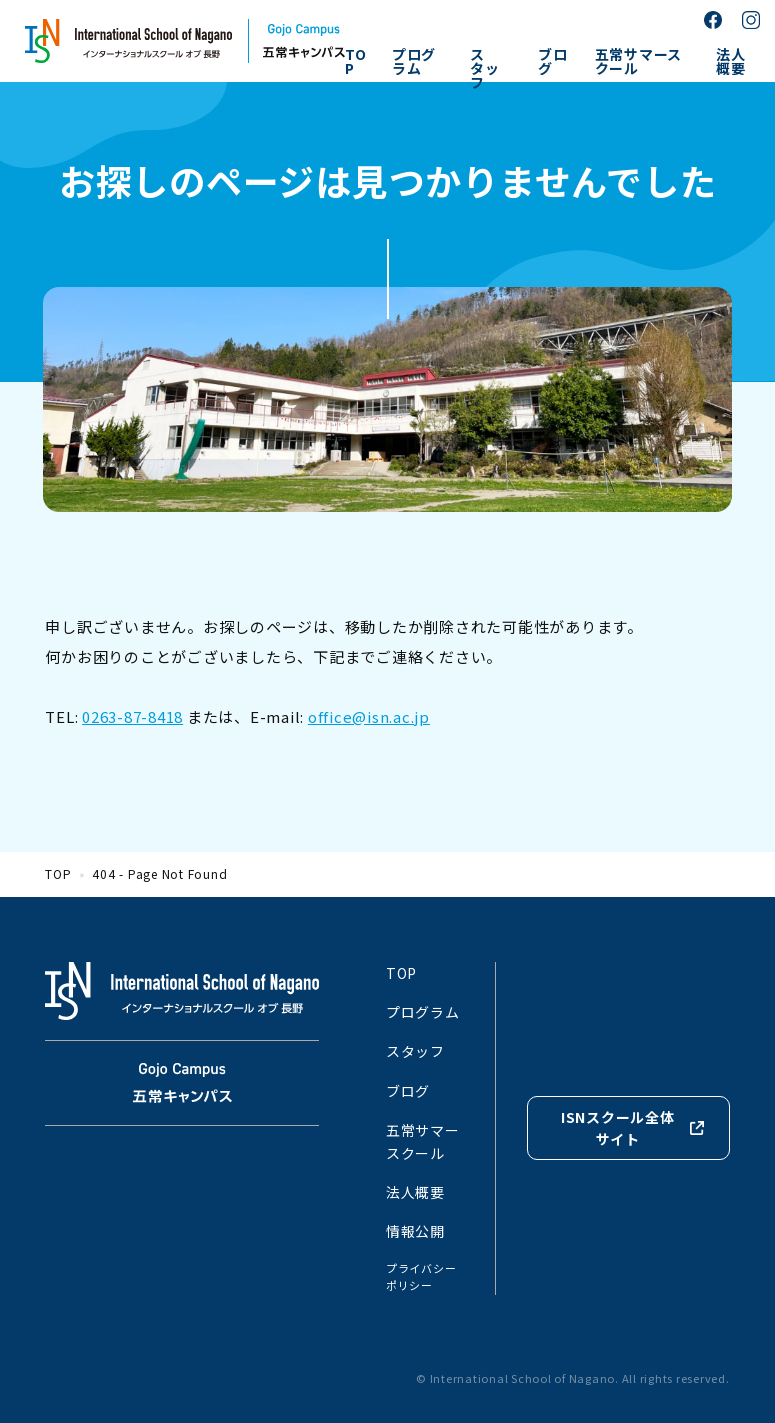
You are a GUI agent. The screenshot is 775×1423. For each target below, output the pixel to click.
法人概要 (731, 61)
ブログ (553, 61)
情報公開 (415, 1231)
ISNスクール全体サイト (618, 1128)
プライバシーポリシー (421, 1277)
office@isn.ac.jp (369, 716)
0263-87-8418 (132, 716)
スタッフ (485, 68)
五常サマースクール (639, 61)
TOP (356, 61)
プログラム (414, 61)
